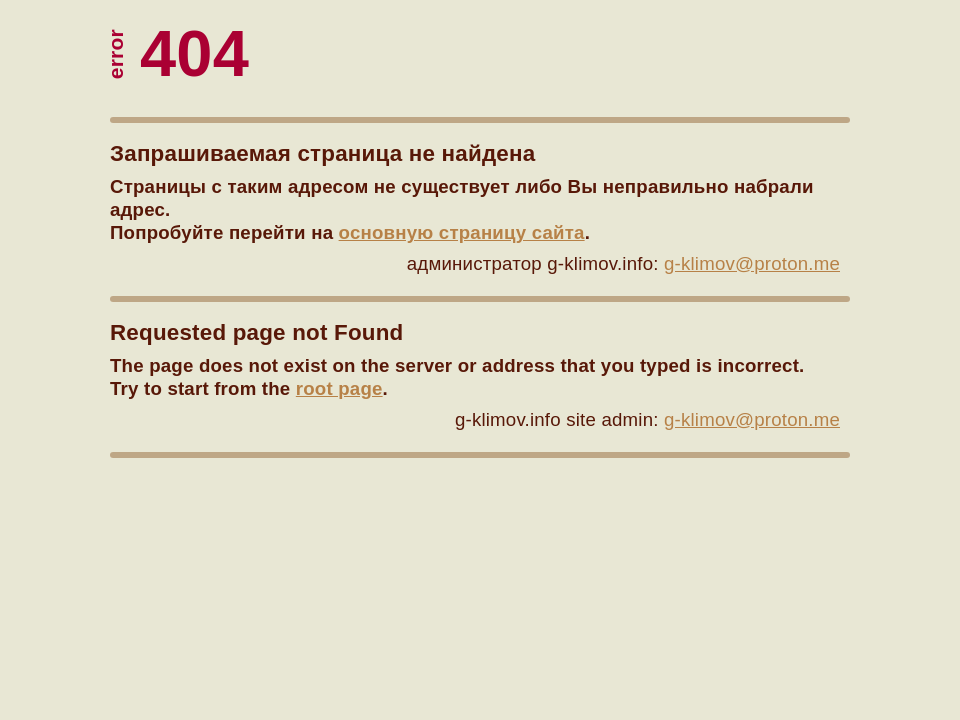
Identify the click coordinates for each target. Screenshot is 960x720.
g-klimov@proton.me (752, 263)
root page (339, 388)
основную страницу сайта (462, 232)
